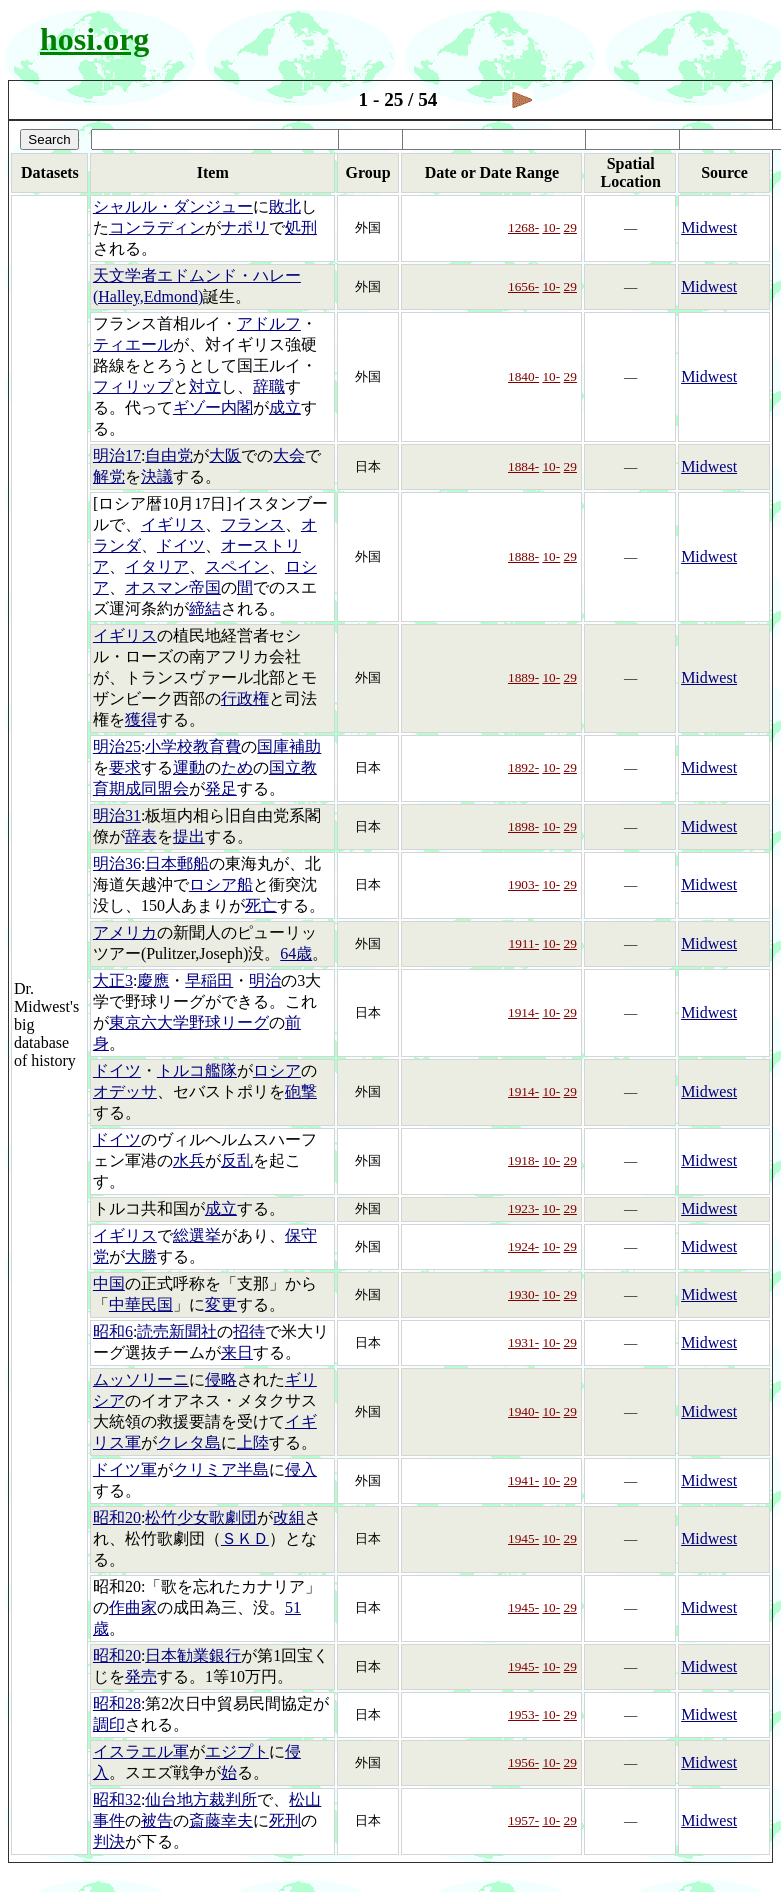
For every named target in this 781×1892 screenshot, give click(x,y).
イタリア (157, 566)
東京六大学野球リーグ (189, 1022)
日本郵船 (177, 863)
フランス (253, 524)
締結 (205, 608)
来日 (237, 1352)
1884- (523, 466)
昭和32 (117, 1799)
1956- (523, 1762)
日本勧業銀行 (193, 1655)
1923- (523, 1208)
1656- (523, 286)
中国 (109, 1283)
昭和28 (117, 1703)
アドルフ (269, 323)
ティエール (133, 344)
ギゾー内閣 (213, 407)
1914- (523, 1012)
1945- (523, 1538)
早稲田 (209, 980)
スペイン (237, 566)
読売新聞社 (177, 1331)
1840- (523, 376)
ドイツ (181, 545)
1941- (523, 1480)
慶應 (153, 980)
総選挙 (197, 1235)
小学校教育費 (193, 746)
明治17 (117, 455)
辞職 (269, 386)
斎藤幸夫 (221, 1820)
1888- (523, 556)
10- (551, 227)
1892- (523, 767)
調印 (109, 1724)
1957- (523, 1820)
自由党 (169, 455)
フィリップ (133, 386)
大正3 (113, 980)
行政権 (245, 698)
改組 (289, 1517)
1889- (523, 677)
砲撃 (301, 1091)
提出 (189, 836)
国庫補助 (289, 746)
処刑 (301, 227)
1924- (523, 1246)
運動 (189, 767)
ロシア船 (221, 884)
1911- (524, 943)
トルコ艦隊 (197, 1070)
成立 (285, 407)
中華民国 (141, 1304)
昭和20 (117, 1517)
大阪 (225, 455)
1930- (523, 1294)
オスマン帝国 (173, 587)
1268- (523, 227)
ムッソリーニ (141, 1379)
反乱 (237, 1160)
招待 (249, 1331)
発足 (221, 788)
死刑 (285, 1820)
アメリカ (125, 932)
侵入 (301, 1469)
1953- (523, 1714)
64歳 (296, 953)
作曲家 (133, 1607)
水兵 (189, 1160)
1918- (523, 1160)
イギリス (173, 524)
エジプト (237, 1751)
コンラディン (157, 227)
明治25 (117, 746)
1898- (523, 826)
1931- (523, 1342)
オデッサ (125, 1091)
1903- (523, 884)
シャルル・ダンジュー (173, 206)
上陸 (253, 1442)
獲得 (141, 719)
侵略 (221, 1379)
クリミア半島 (221, 1469)
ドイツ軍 (125, 1469)
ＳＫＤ (245, 1538)
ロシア (277, 1070)
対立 (205, 386)
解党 (109, 476)
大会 (289, 455)
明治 (265, 980)
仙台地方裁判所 (201, 1799)
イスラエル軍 (141, 1751)
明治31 (117, 815)
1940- (523, 1411)
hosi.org (94, 39)
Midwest (709, 227)
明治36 (117, 863)
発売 (141, 1676)
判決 (109, 1841)
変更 (221, 1304)
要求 (125, 767)
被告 (157, 1820)
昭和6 (113, 1331)
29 (570, 227)
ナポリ (245, 227)
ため (237, 767)
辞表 (141, 836)
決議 (157, 476)
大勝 (141, 1256)
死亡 (261, 905)
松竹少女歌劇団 (201, 1517)
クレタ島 (189, 1442)
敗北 (285, 206)
